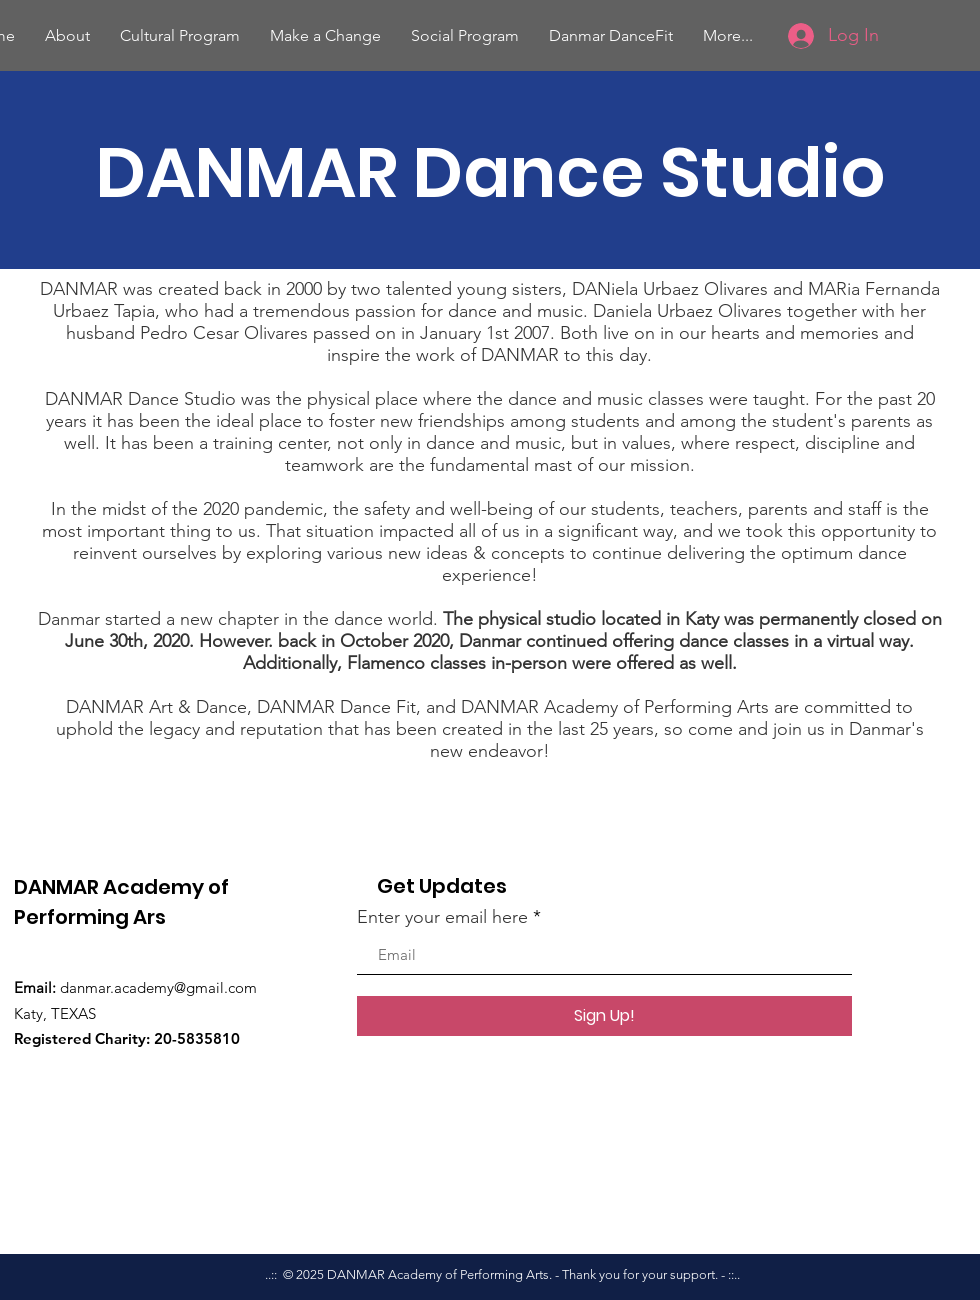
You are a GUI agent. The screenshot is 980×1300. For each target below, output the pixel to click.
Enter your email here (442, 917)
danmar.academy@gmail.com (158, 987)
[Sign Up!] (604, 1016)
